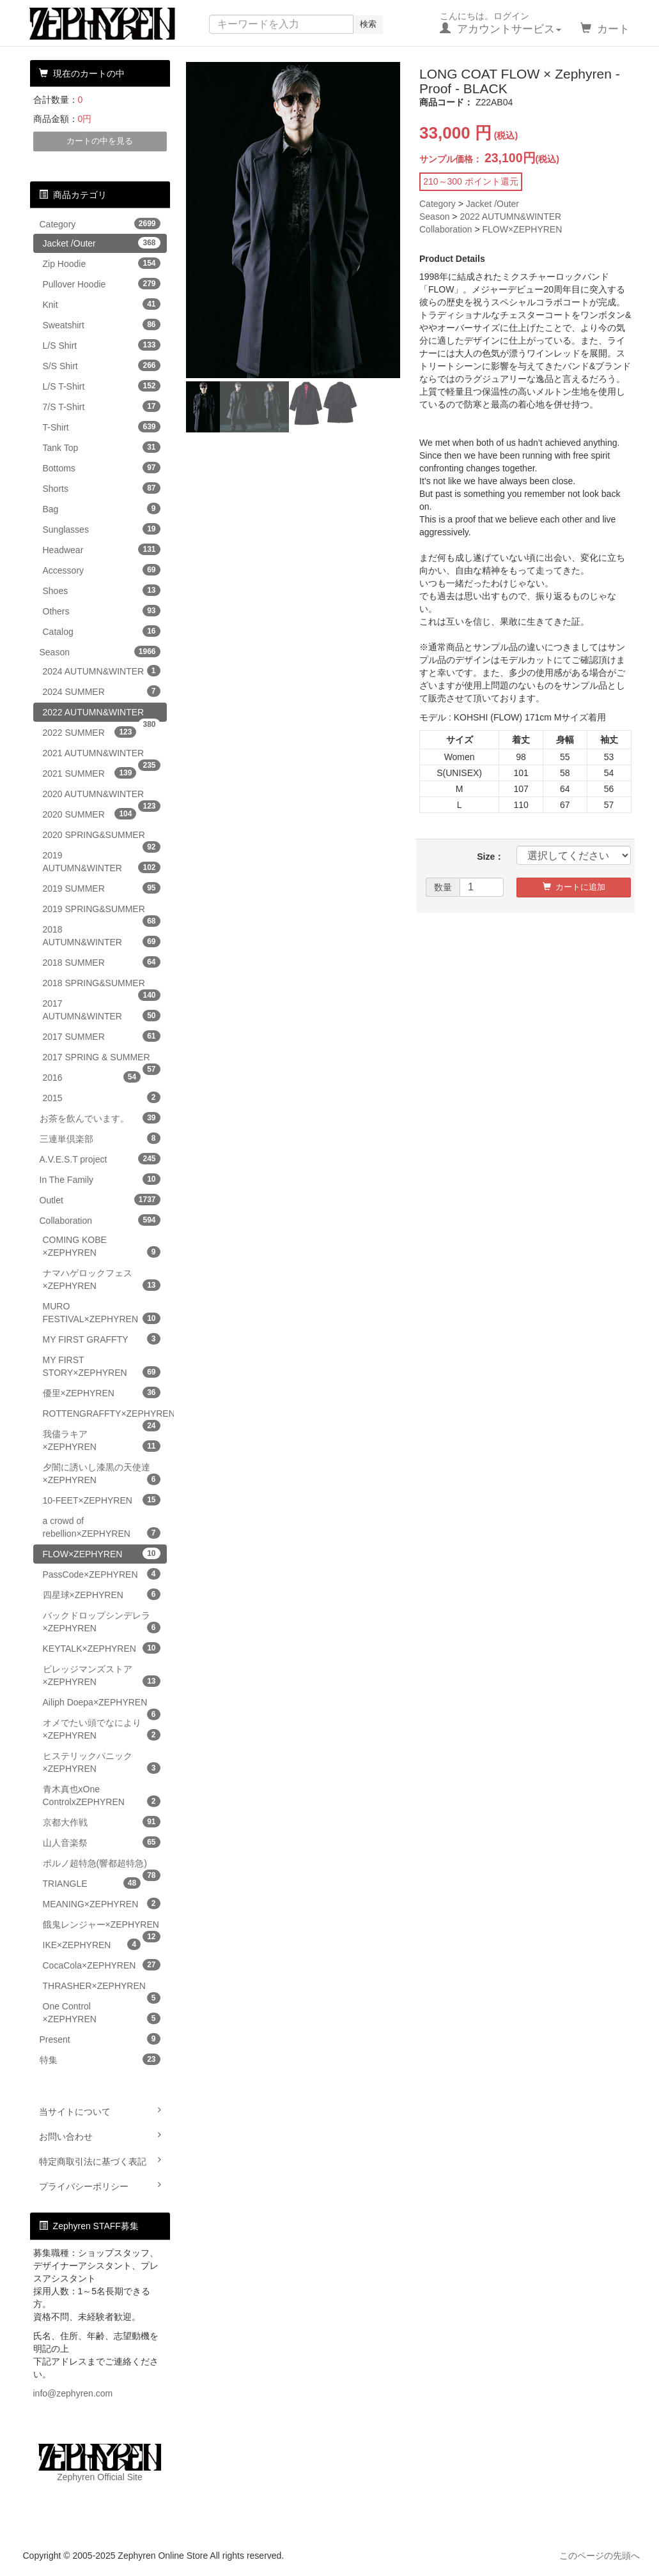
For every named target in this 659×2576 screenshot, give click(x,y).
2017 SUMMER (101, 1036)
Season (434, 216)
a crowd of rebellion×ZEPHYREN (101, 1527)
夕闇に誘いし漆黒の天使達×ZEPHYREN (101, 1473)
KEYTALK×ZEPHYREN (101, 1648)
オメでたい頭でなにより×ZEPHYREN (101, 1729)
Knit (101, 304)
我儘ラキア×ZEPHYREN (101, 1440)
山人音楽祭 (101, 1842)
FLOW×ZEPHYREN (522, 229)
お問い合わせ (100, 2136)
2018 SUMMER (101, 962)
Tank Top (101, 447)
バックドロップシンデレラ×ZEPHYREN (101, 1621)
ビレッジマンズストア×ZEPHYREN (101, 1675)
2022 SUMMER (90, 732)
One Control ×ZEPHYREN (101, 2012)
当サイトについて (100, 2111)
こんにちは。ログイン (500, 23)
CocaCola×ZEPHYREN (101, 1964)
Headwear (101, 549)
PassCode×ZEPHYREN (101, 1574)
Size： (490, 856)
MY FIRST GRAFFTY (101, 1339)
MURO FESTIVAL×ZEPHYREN (101, 1312)
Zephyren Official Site (100, 2463)
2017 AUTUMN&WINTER (101, 1009)
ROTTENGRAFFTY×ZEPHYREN (105, 1415)
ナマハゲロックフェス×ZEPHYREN (101, 1279)
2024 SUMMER (101, 691)
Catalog (101, 631)
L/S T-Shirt (101, 386)
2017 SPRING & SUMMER (101, 1059)
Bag (101, 508)
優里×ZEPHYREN (101, 1392)
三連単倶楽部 (100, 1138)
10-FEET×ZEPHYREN (101, 1499)
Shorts (101, 488)
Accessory (101, 569)
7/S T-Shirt (101, 406)
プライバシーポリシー (100, 2185)
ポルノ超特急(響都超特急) (101, 1865)
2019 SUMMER (101, 888)
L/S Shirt (101, 345)
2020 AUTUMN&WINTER (101, 796)
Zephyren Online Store (114, 24)
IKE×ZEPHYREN (92, 1944)
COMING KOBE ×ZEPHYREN (101, 1246)
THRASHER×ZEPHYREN (101, 1988)
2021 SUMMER (90, 773)
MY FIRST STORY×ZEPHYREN (101, 1366)
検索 (368, 24)
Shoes (101, 590)
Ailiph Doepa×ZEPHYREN (101, 1704)
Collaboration (445, 229)
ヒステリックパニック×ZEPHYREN (101, 1762)
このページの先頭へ (599, 2555)
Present (100, 2039)
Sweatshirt (101, 324)
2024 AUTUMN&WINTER (101, 670)
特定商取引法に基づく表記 (100, 2161)
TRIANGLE (92, 1883)
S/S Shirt (101, 365)
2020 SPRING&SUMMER (101, 837)
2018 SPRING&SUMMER (101, 985)
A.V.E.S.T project (100, 1158)
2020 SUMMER (90, 813)
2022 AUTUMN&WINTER (510, 216)
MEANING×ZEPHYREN (101, 1903)
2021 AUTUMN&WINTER (101, 755)
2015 (101, 1097)
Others (101, 610)
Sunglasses (101, 529)
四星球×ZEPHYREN (101, 1594)
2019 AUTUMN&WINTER (101, 861)
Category (437, 204)
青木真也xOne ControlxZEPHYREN (101, 1795)
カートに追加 (574, 887)
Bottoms (101, 467)
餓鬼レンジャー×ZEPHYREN (101, 1926)
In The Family (100, 1179)
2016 (92, 1077)
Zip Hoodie (101, 263)
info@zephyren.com (73, 2393)
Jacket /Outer (492, 204)
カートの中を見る (99, 141)
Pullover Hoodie (101, 283)
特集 (100, 2059)
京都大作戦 (101, 1821)
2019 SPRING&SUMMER (101, 911)
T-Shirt (101, 426)
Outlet (100, 1199)
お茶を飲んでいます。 (100, 1118)
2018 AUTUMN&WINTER (101, 935)
